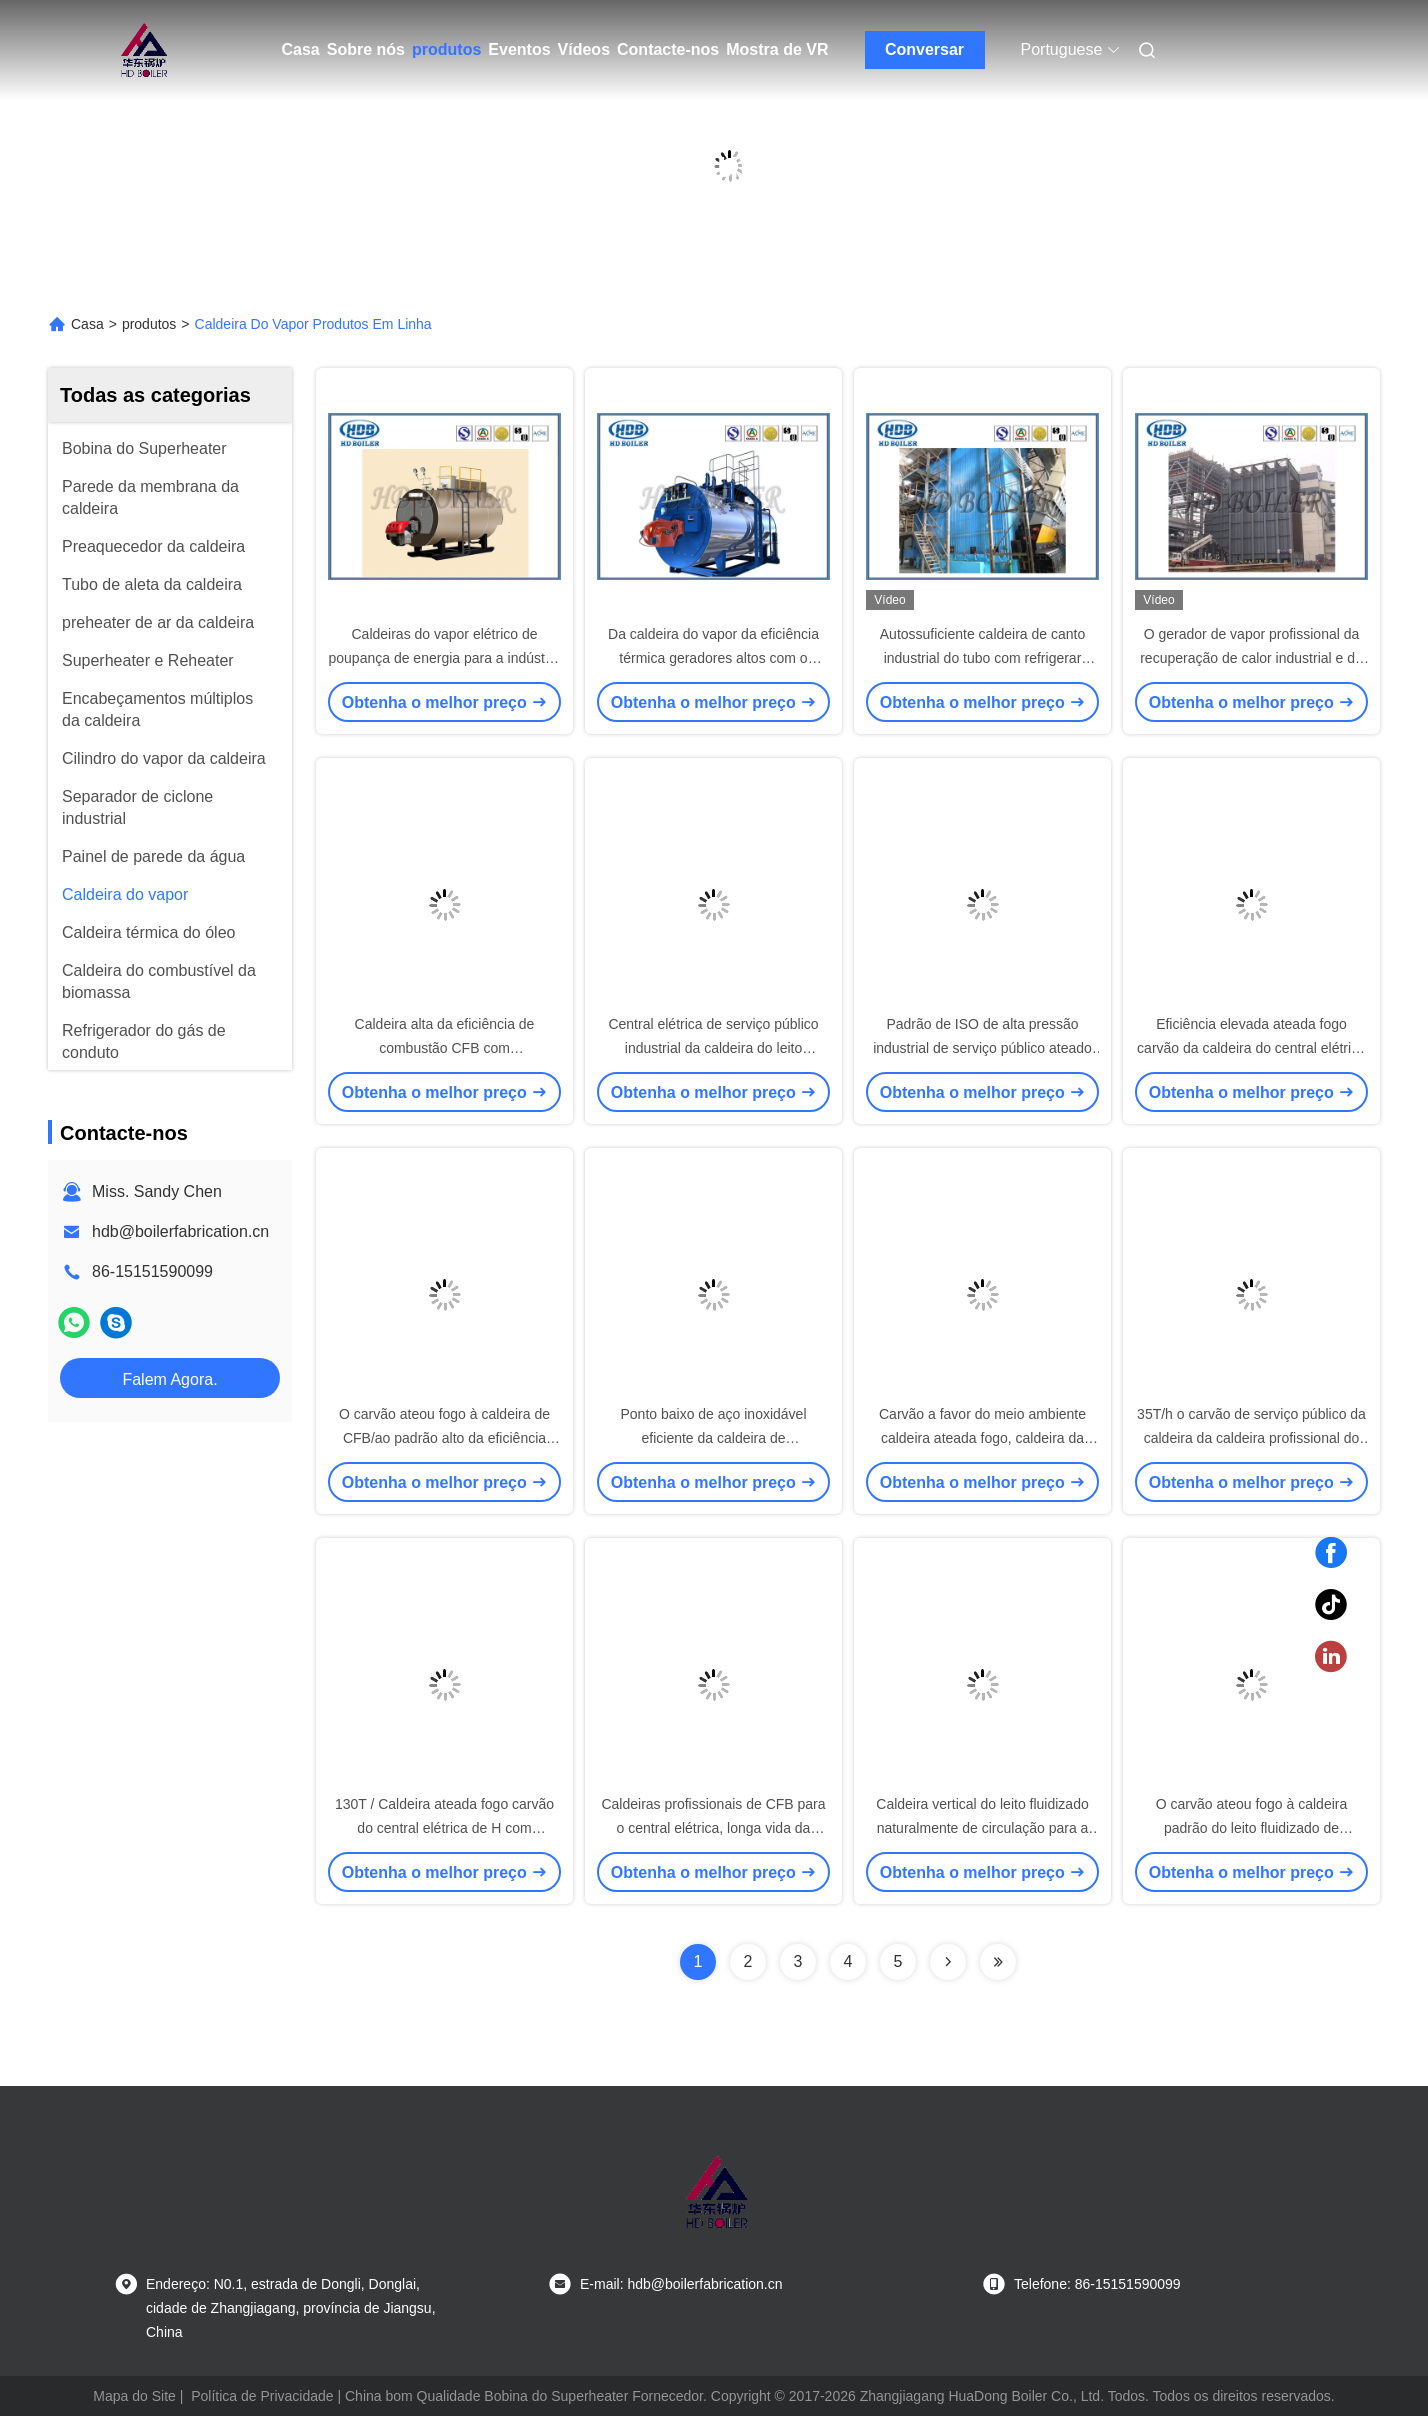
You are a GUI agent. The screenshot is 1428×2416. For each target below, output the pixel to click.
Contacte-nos (668, 49)
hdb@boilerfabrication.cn (180, 1231)
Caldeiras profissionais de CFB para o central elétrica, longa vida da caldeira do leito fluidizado (713, 1828)
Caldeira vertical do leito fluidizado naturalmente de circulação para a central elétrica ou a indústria (982, 1828)
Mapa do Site (134, 2396)
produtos (446, 49)
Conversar (924, 49)
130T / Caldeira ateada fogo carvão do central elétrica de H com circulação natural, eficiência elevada (444, 1828)
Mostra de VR (777, 49)
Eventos (519, 49)
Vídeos (584, 49)
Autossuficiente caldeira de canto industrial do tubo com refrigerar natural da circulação (982, 658)
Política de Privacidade (262, 2396)
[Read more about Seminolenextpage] (948, 1962)
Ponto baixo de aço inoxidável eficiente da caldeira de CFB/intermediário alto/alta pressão (713, 1438)
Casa (301, 49)
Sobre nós (366, 49)
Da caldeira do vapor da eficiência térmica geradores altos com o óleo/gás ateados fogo (713, 658)
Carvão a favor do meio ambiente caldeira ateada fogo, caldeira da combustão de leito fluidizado (982, 1438)
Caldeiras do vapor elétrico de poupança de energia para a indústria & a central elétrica (445, 658)
